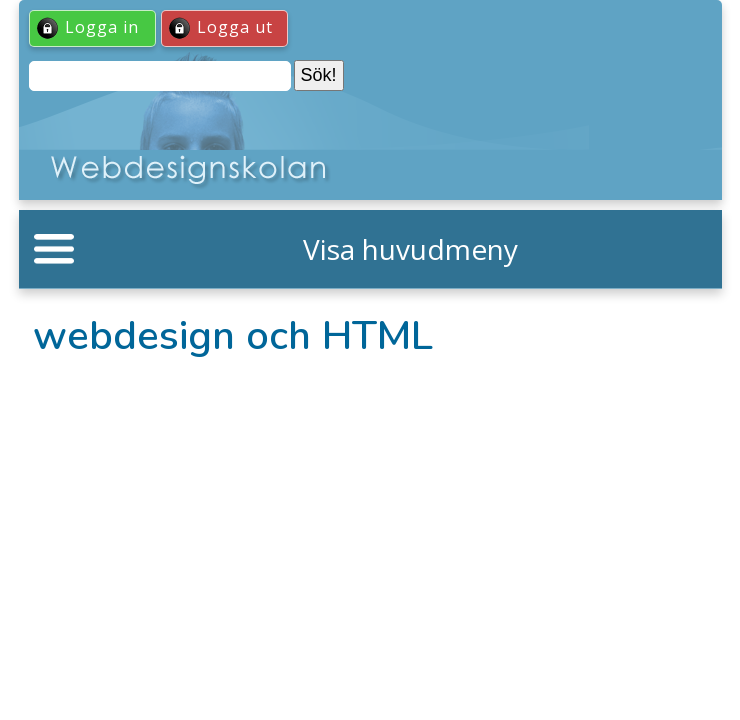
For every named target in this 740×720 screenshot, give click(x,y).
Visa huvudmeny (410, 249)
